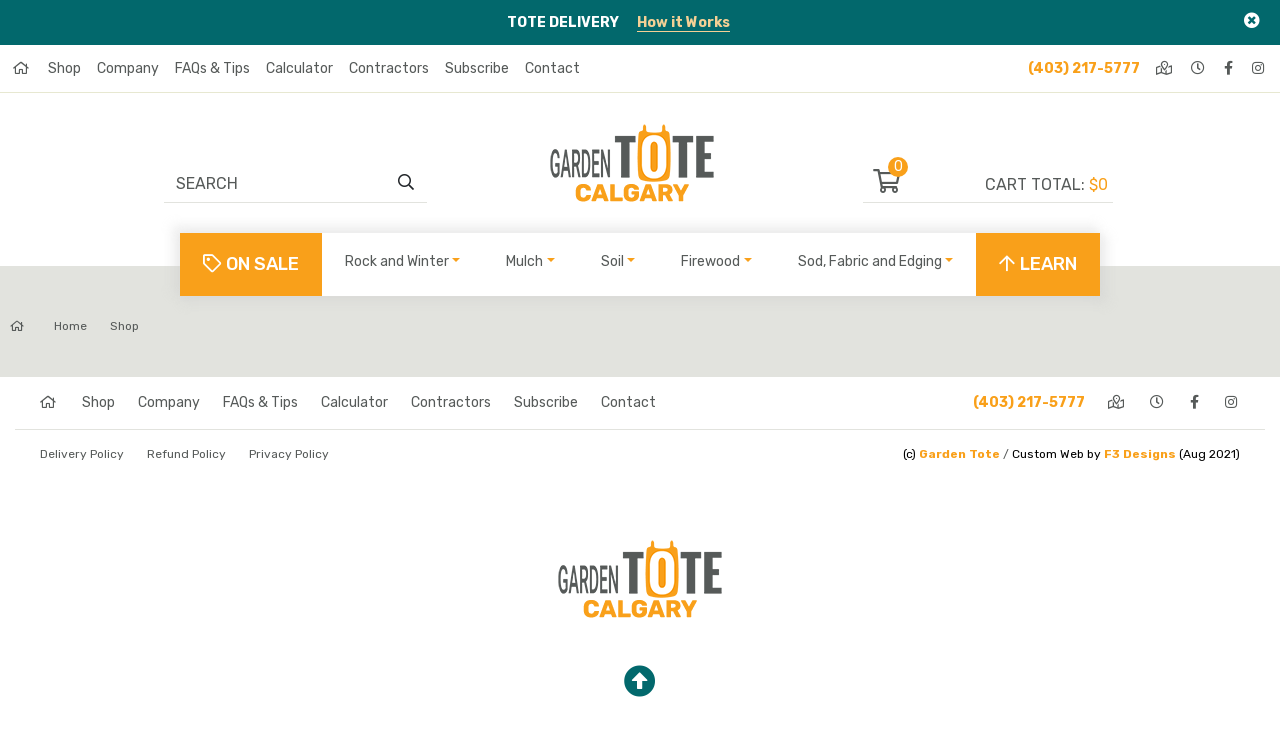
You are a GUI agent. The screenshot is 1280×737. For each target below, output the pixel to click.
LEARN (1038, 264)
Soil (612, 261)
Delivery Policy (82, 454)
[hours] (1199, 68)
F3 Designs (1140, 454)
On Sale (251, 264)
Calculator (299, 68)
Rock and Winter (397, 261)
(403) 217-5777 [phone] (1084, 68)
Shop (64, 68)
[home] (22, 68)
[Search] (285, 183)
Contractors (389, 68)
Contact (552, 68)
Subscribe (477, 68)
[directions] (1165, 68)
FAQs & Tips (212, 68)
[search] (406, 183)
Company (128, 68)
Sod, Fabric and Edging (870, 261)
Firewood (710, 261)
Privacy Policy (289, 454)
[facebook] (1230, 68)
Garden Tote (959, 454)
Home (48, 326)
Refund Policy (186, 454)
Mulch (524, 261)
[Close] (1252, 20)
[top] (640, 682)
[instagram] (1259, 68)
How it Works (683, 22)
